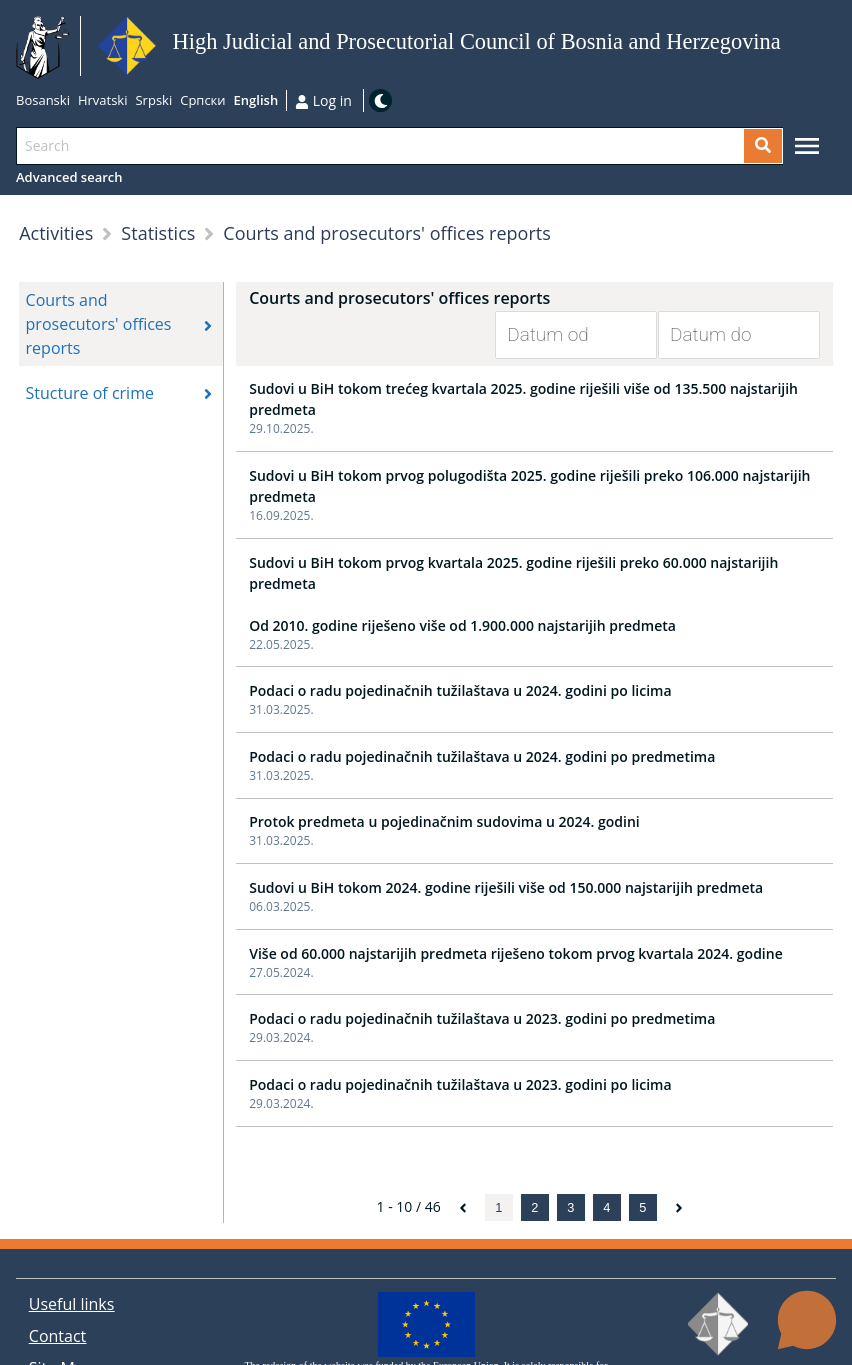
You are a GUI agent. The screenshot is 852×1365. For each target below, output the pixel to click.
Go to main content (787, 46)
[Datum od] (561, 335)
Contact (57, 1336)
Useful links (72, 1304)
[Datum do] (724, 335)
